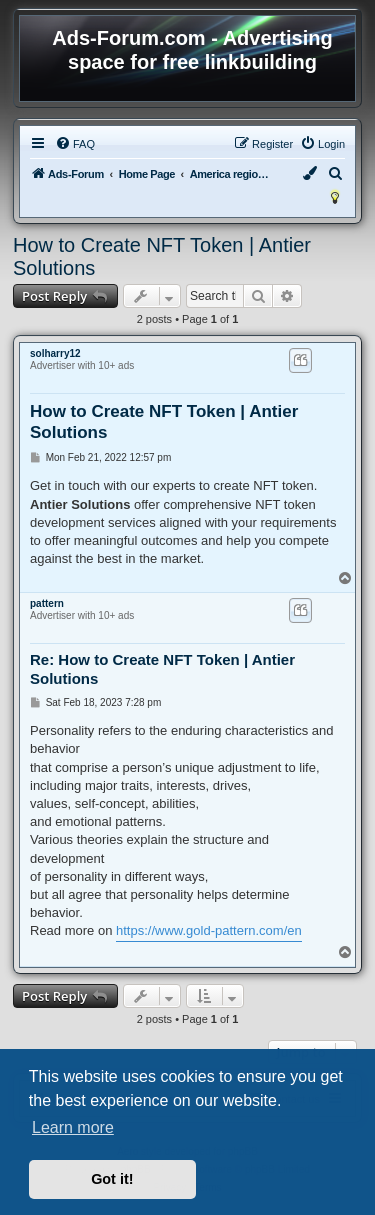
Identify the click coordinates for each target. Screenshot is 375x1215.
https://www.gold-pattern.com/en (209, 930)
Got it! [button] (112, 1179)
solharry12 (55, 353)
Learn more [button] (73, 1127)
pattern (47, 603)
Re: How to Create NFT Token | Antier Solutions (162, 669)
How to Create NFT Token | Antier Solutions (162, 256)
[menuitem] (75, 144)
